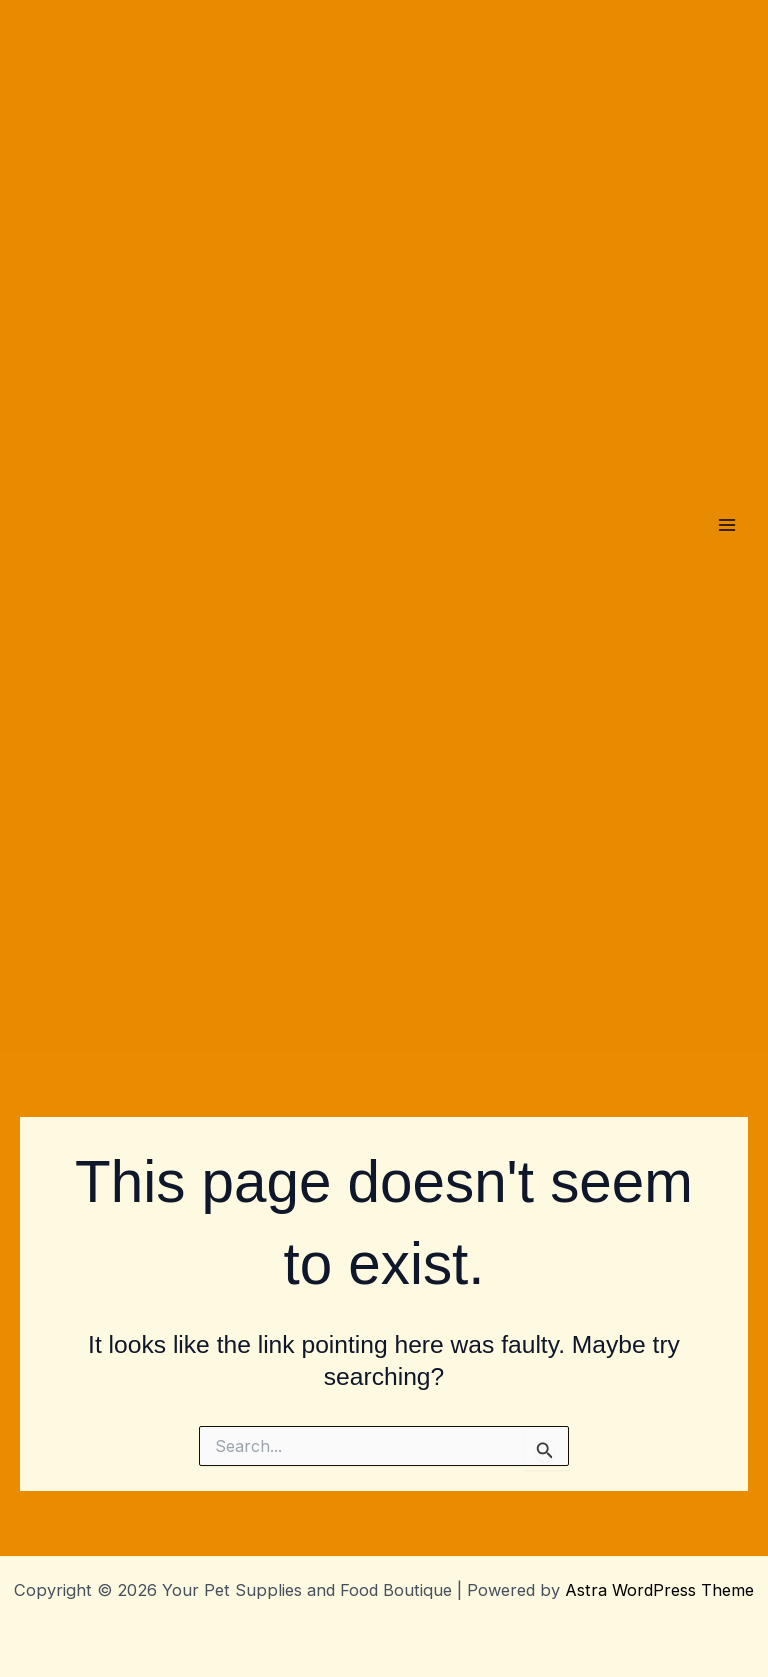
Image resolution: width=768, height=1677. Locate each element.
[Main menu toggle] (726, 525)
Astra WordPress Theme (659, 1590)
